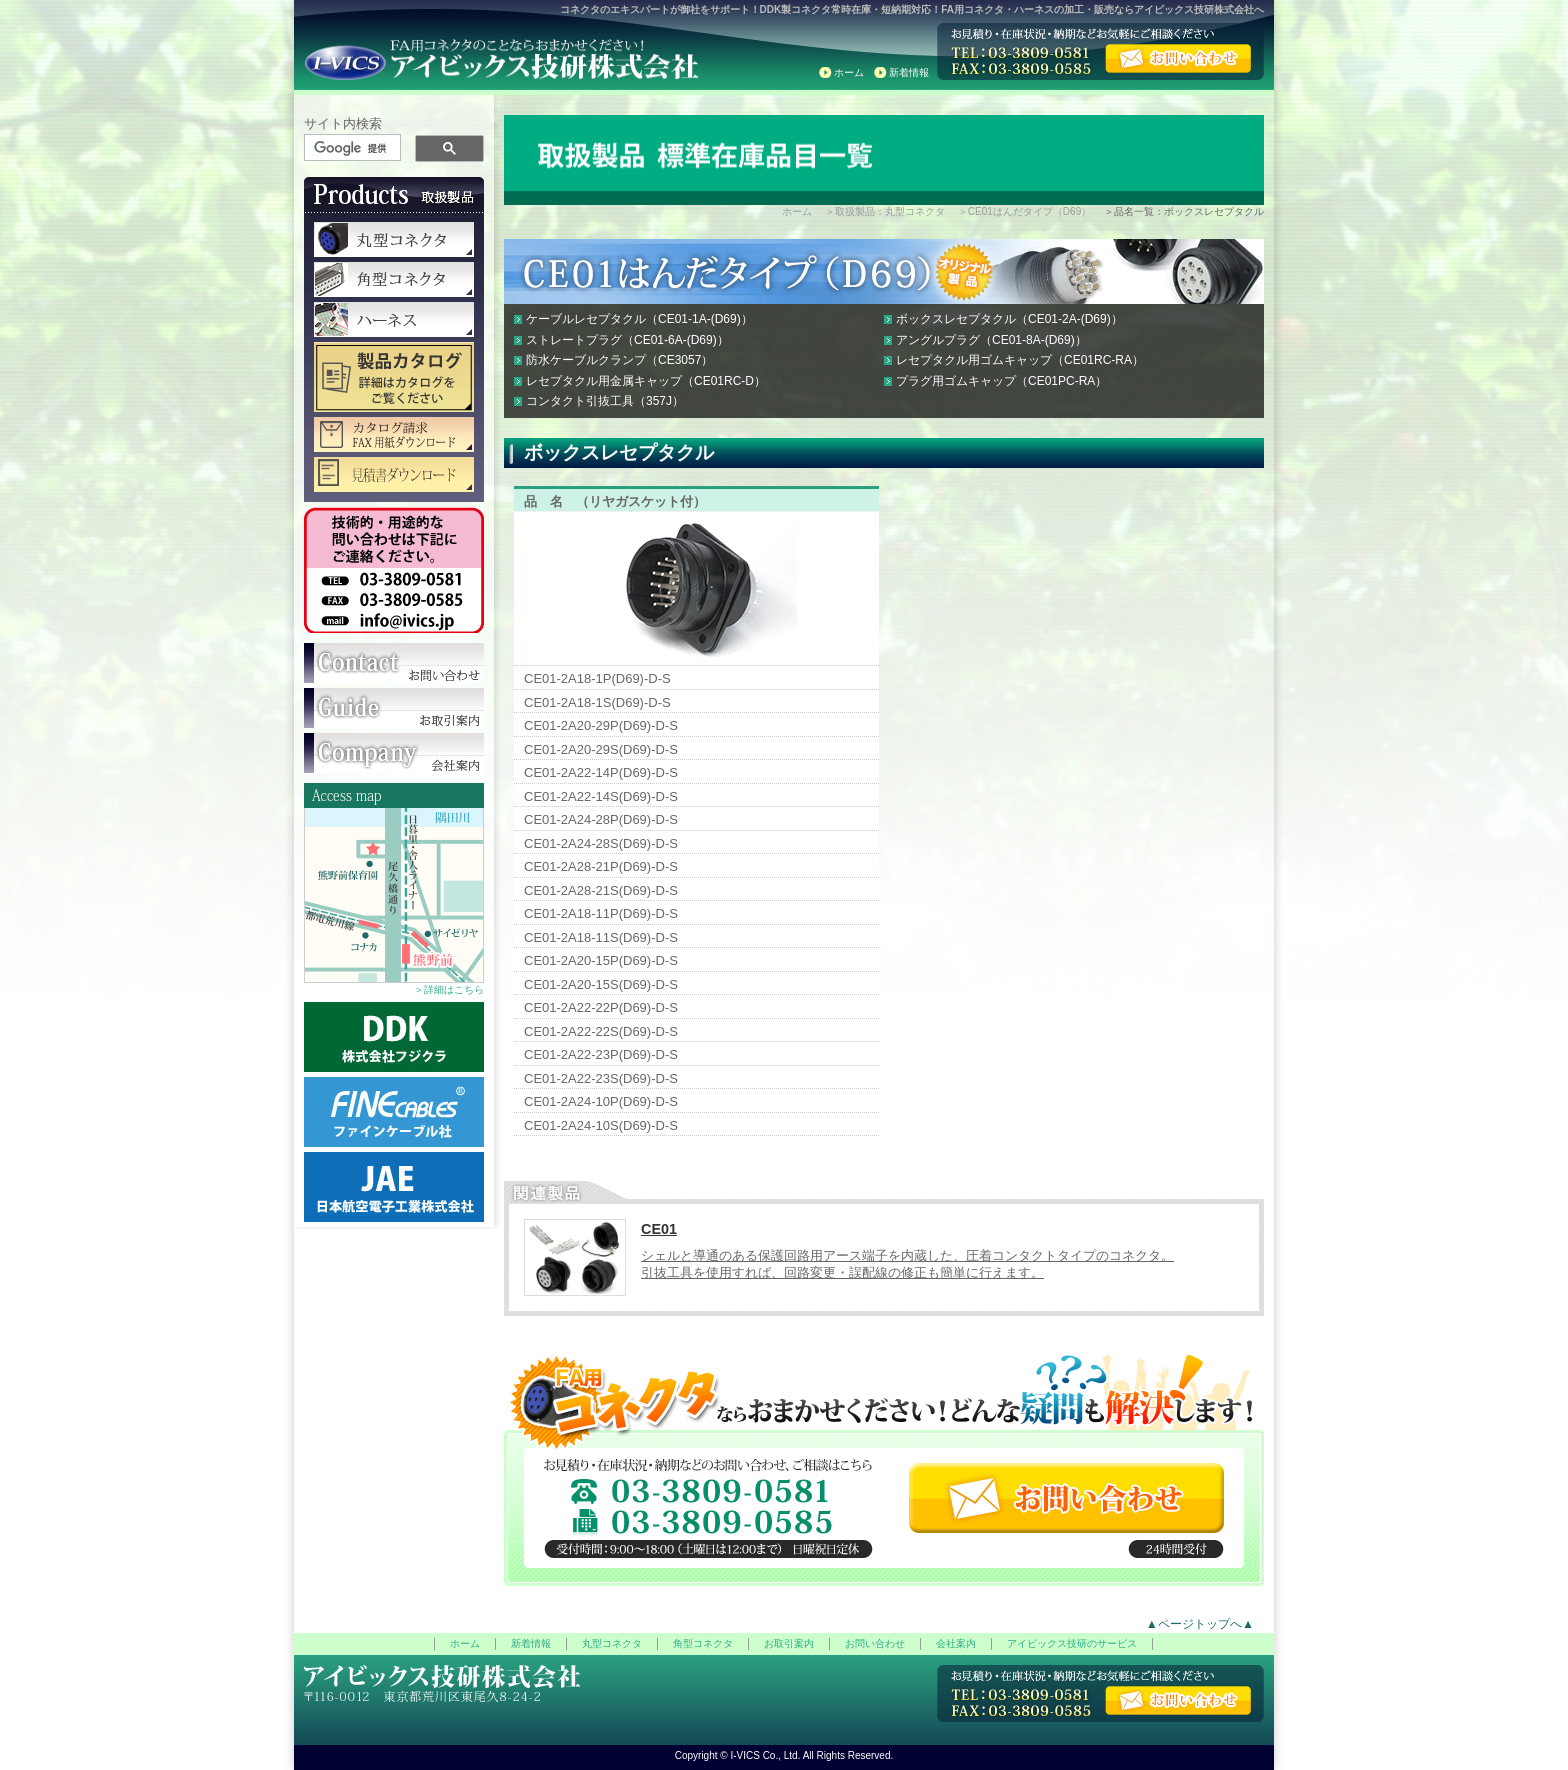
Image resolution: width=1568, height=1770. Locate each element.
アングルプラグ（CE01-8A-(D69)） (991, 340)
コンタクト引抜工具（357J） (605, 401)
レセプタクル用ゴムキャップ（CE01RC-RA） (1020, 360)
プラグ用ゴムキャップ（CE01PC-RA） (1001, 381)
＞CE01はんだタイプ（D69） (1024, 211)
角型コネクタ (703, 1643)
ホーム (849, 72)
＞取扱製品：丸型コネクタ (885, 211)
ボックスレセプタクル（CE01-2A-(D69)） (1009, 319)
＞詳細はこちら (449, 989)
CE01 (659, 1229)
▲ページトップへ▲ (1200, 1624)
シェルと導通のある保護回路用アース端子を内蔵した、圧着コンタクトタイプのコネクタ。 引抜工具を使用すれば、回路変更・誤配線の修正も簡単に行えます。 (907, 1264)
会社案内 (956, 1643)
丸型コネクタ (612, 1643)
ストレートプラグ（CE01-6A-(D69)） (627, 340)
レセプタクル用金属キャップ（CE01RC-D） (646, 381)
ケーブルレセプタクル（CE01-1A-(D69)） (639, 319)
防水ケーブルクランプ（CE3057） (619, 360)
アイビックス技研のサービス (1072, 1643)
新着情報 (909, 72)
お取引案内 (789, 1643)
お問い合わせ (875, 1643)
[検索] (353, 148)
